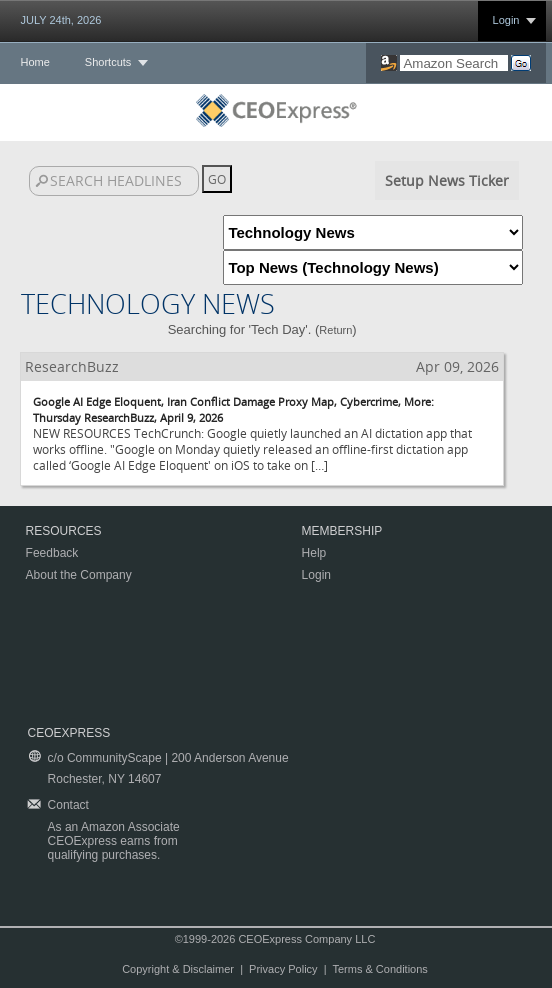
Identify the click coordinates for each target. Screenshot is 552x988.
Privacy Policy (283, 969)
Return (335, 330)
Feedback (52, 553)
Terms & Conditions (379, 969)
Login (506, 20)
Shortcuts (108, 62)
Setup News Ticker (447, 180)
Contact (68, 805)
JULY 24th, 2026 (61, 20)
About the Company (79, 575)
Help (314, 553)
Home (35, 62)
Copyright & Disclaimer (178, 969)
